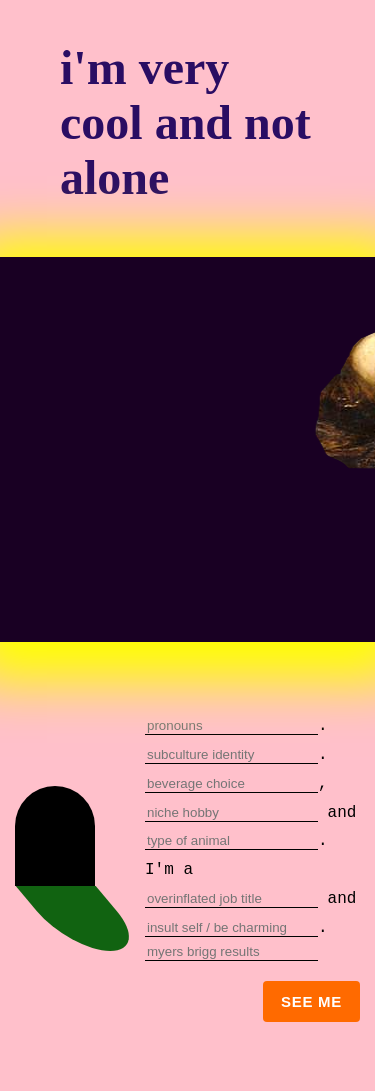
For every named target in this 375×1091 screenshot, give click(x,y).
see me (311, 1001)
